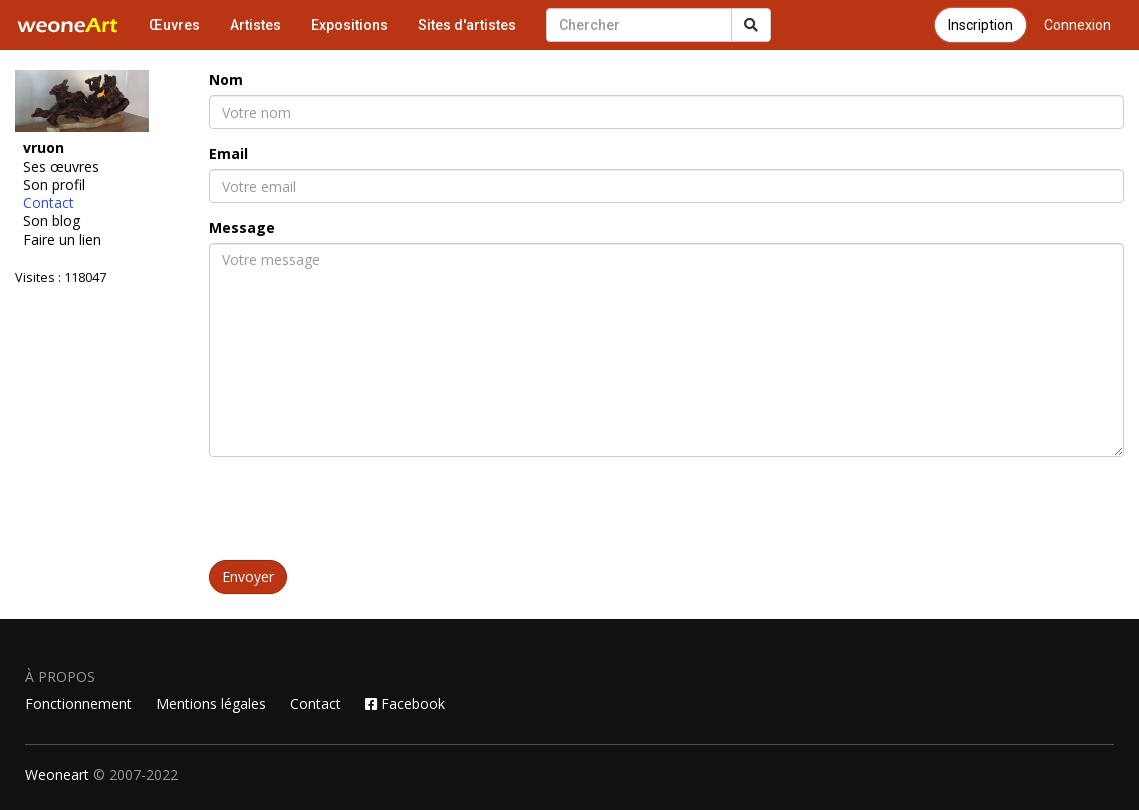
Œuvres (174, 25)
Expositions (349, 25)
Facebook (405, 703)
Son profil (54, 185)
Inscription (980, 25)
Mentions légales (211, 703)
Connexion (1077, 25)
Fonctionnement (78, 703)
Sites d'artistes (467, 25)
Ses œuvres (61, 167)
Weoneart (57, 774)
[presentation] (361, 511)
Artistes (255, 25)
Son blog (51, 221)
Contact (48, 203)
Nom (226, 79)
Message (242, 227)
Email (228, 153)
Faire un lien (62, 240)
